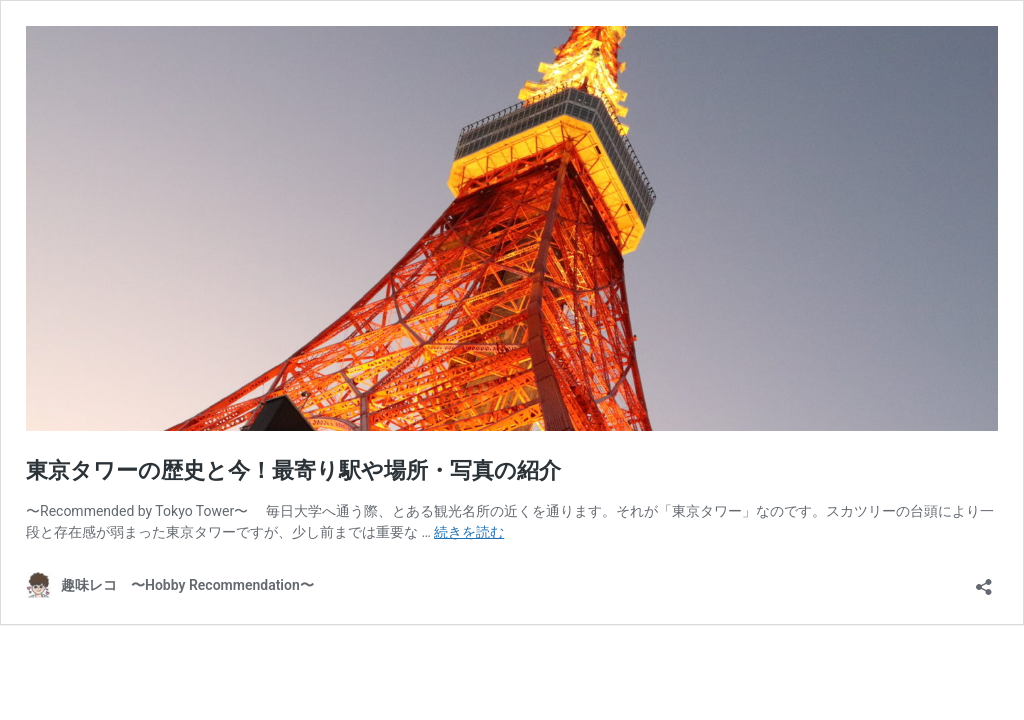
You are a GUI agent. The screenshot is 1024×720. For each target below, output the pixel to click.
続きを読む (469, 532)
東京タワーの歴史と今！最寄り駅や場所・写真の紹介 (293, 470)
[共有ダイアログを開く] (984, 580)
